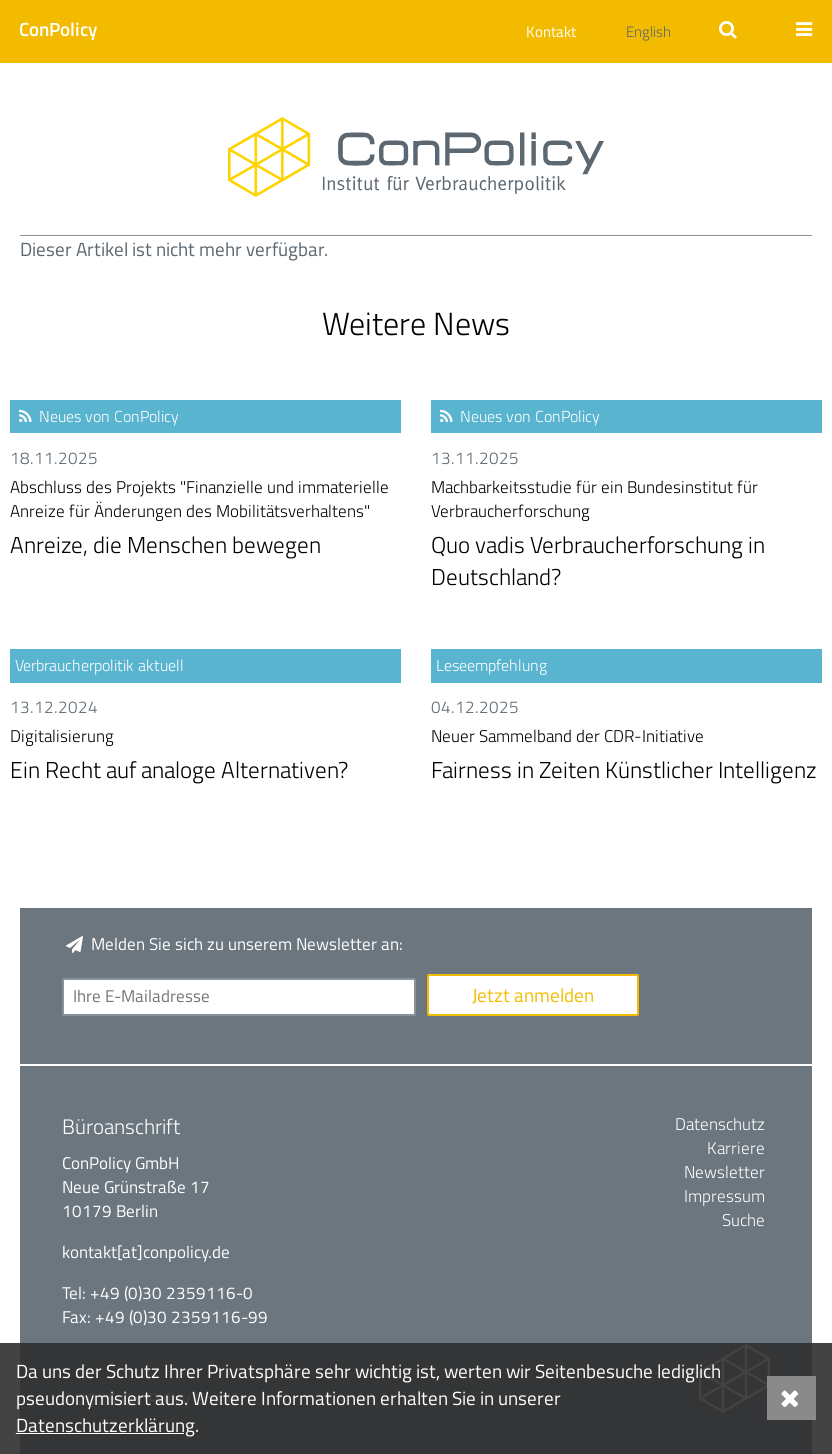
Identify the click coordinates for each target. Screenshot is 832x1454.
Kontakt (551, 31)
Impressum (724, 1196)
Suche (743, 1220)
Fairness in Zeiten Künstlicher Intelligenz (626, 756)
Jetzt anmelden (533, 994)
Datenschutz (720, 1124)
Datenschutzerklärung (105, 1424)
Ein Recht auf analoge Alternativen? (205, 756)
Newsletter (724, 1172)
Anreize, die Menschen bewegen (205, 519)
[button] (47, 28)
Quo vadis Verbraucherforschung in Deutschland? (626, 535)
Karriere (736, 1148)
